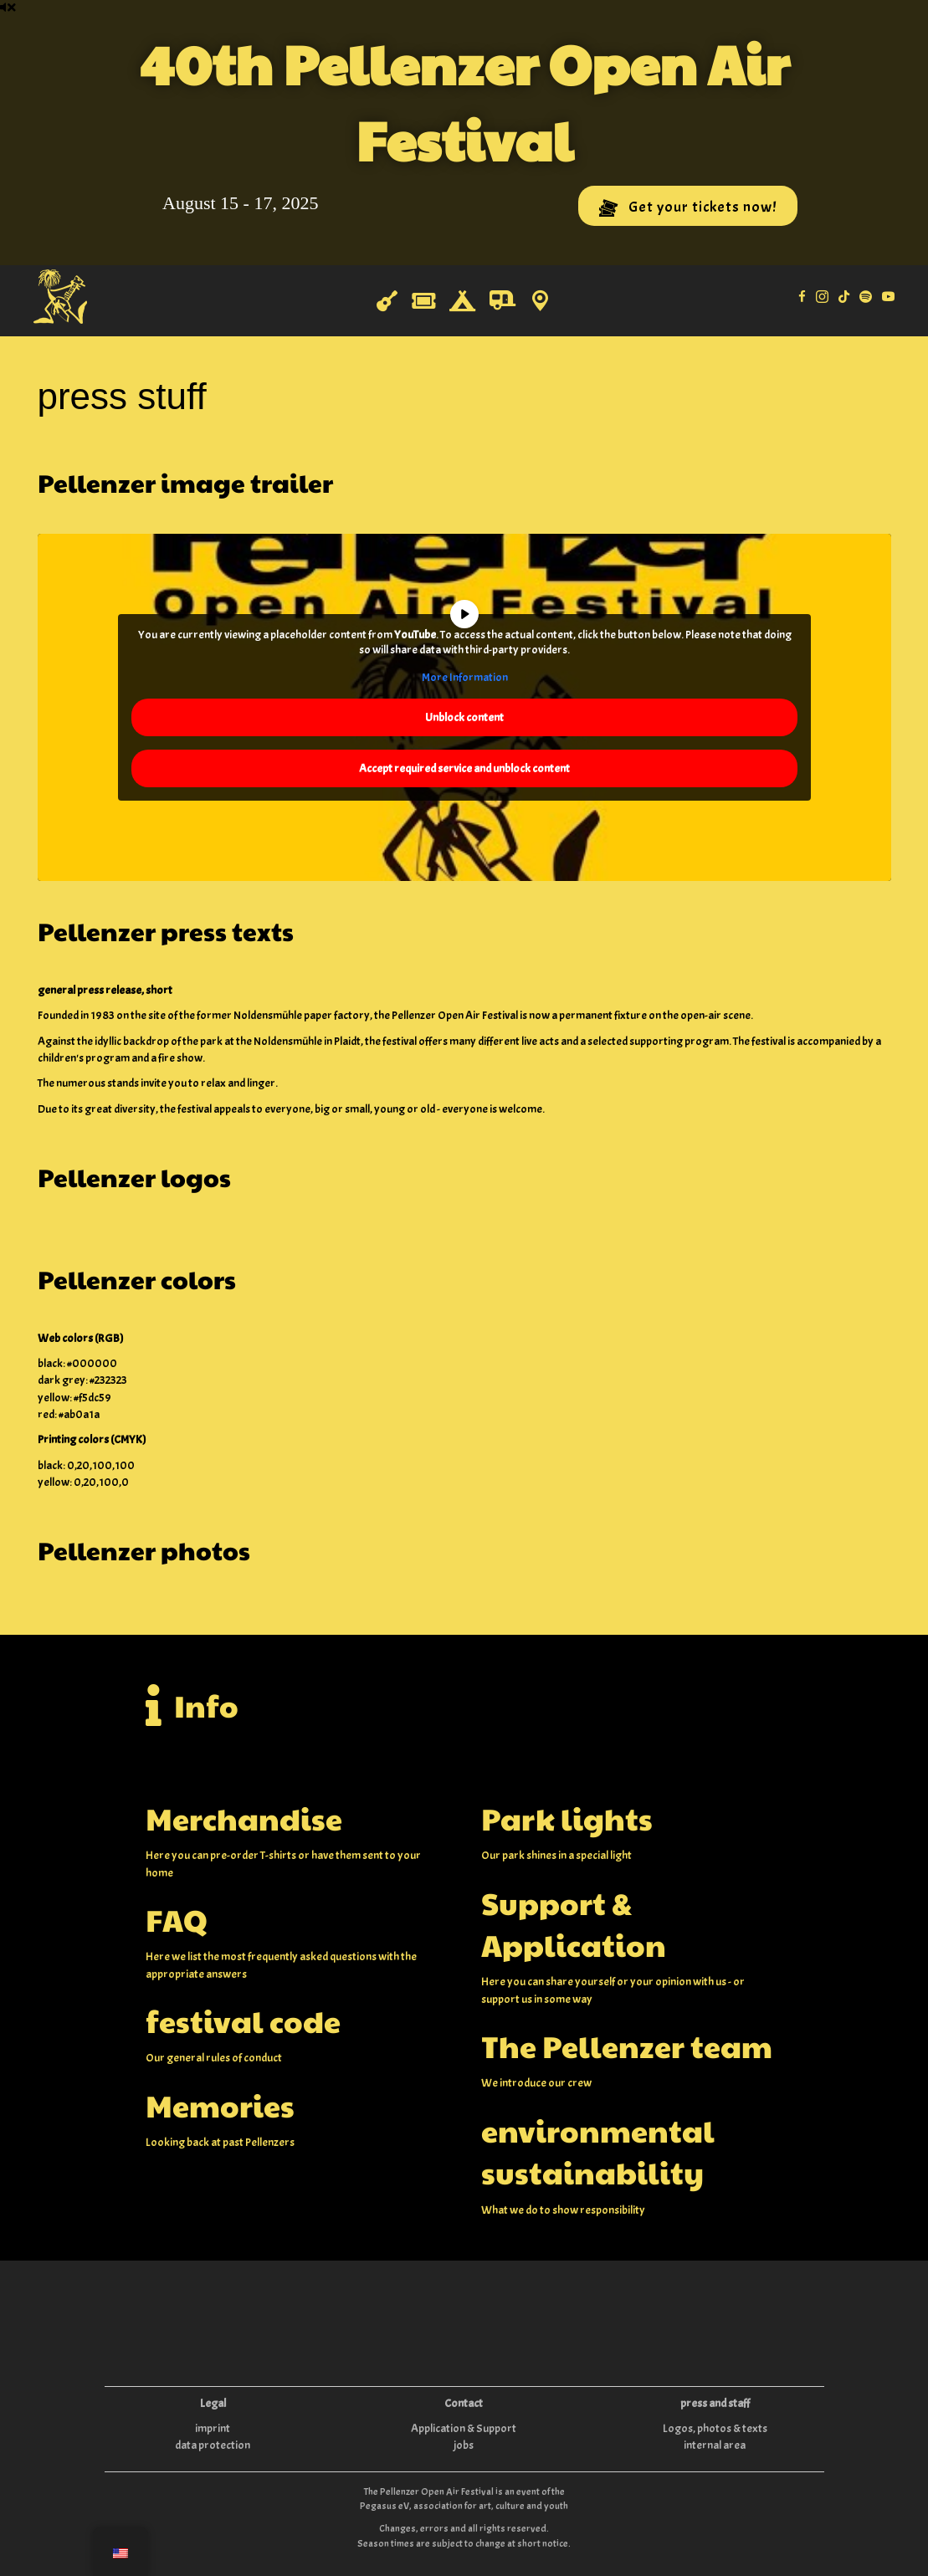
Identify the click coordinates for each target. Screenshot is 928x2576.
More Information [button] (464, 677)
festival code (243, 2020)
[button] (687, 206)
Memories (220, 2105)
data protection (212, 2445)
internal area (715, 2445)
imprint (212, 2428)
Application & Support (463, 2428)
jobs (464, 2445)
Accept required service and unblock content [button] (464, 768)
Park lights (567, 1818)
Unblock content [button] (464, 716)
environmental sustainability (598, 2151)
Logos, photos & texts (715, 2428)
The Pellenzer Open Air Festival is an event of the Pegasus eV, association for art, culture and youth (464, 2498)
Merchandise (244, 1818)
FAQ (177, 1919)
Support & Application (573, 1923)
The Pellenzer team (626, 2045)
